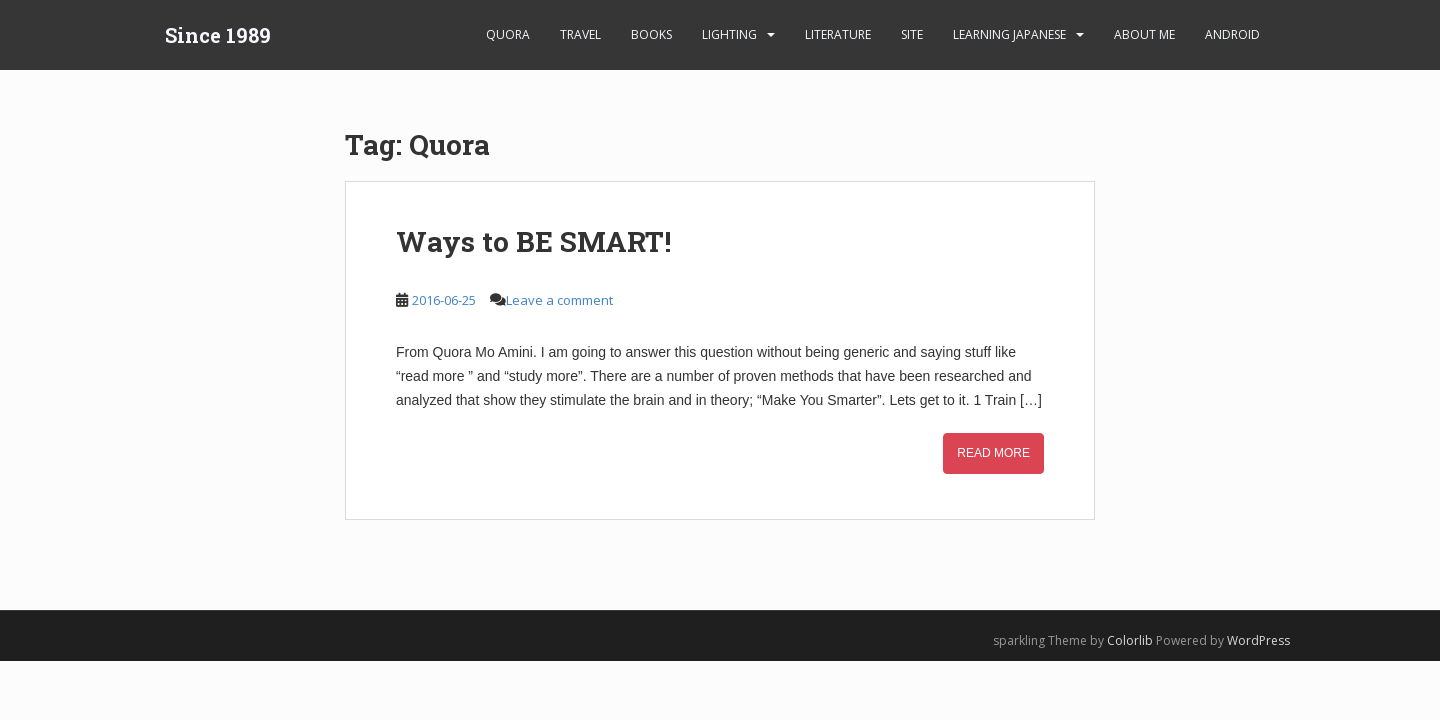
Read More (993, 453)
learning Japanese (1009, 34)
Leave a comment (559, 300)
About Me (1144, 34)
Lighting (729, 34)
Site (912, 34)
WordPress (1258, 640)
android (1232, 34)
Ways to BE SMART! (533, 241)
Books (651, 34)
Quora (508, 34)
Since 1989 (218, 35)
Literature (838, 34)
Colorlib (1130, 640)
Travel (580, 34)
